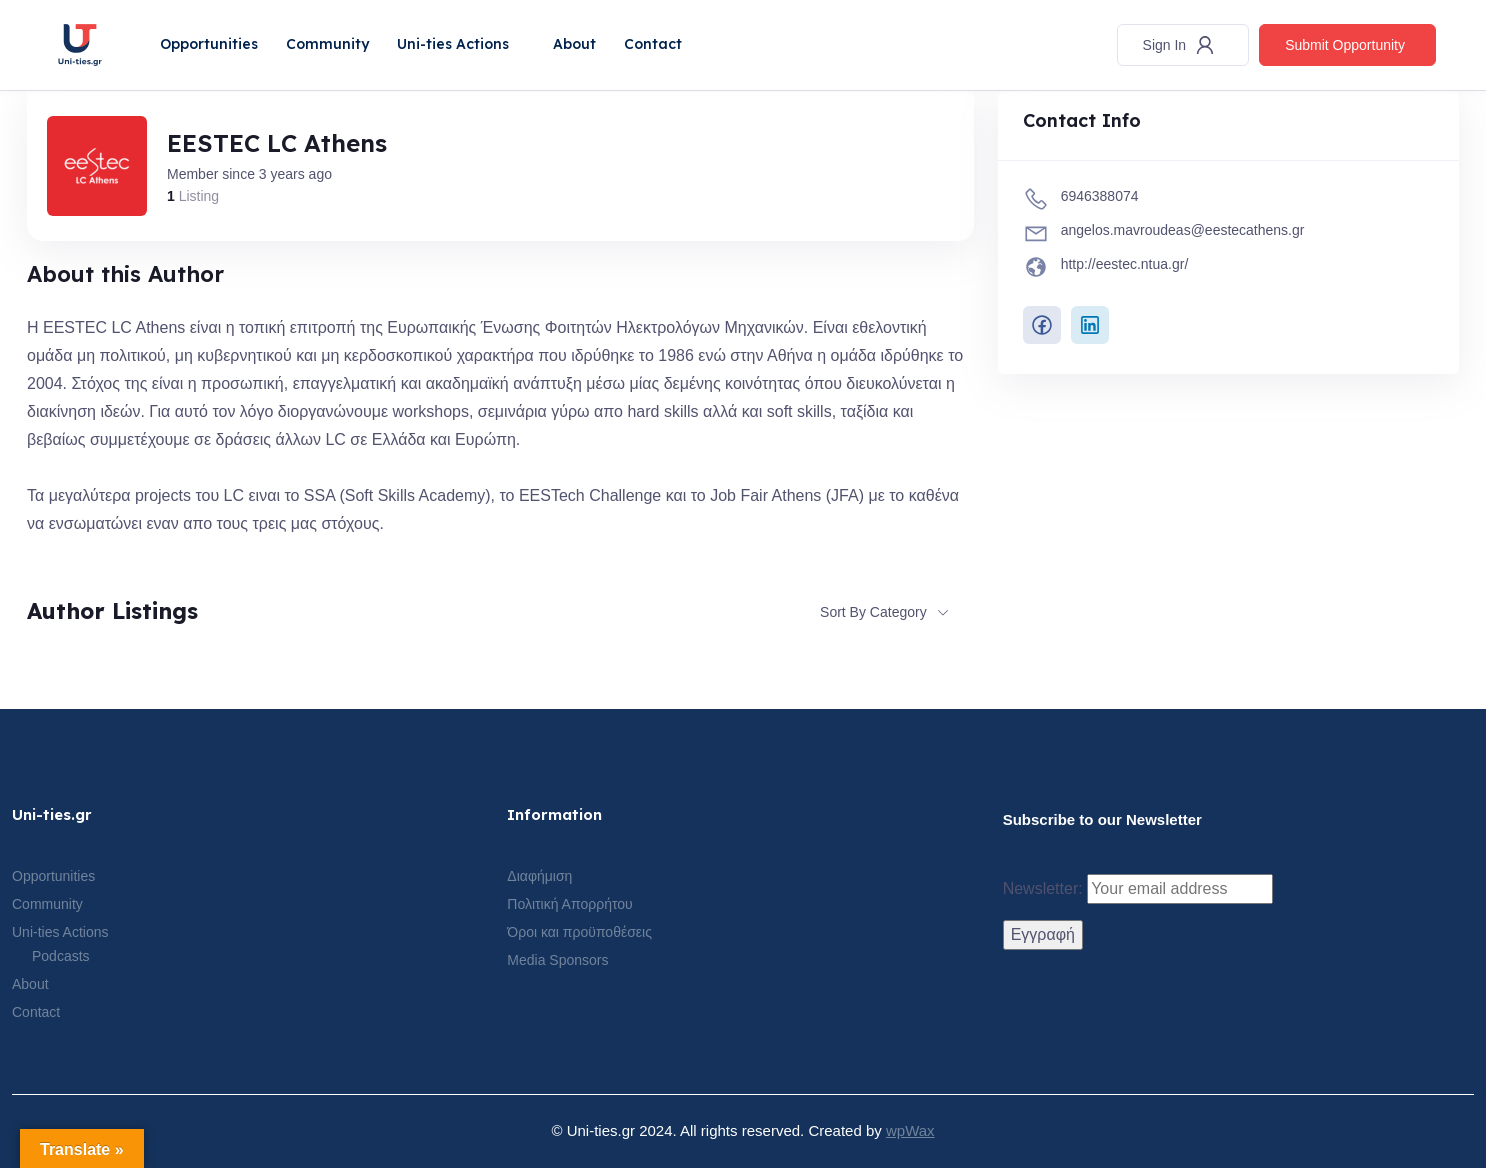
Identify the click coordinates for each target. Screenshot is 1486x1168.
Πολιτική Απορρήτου (569, 904)
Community (327, 44)
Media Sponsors (557, 960)
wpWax (910, 1130)
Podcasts (61, 956)
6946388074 (1100, 196)
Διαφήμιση (539, 876)
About (574, 44)
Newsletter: (1138, 889)
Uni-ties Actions (453, 44)
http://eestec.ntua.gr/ (1125, 264)
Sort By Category (873, 612)
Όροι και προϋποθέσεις (579, 932)
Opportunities (209, 44)
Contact (653, 44)
